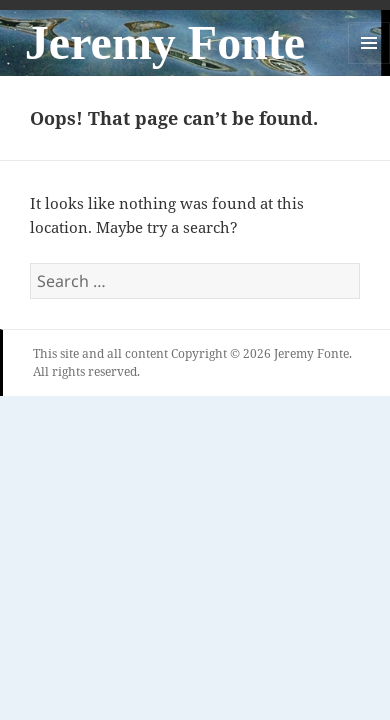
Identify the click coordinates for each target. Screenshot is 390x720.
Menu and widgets (369, 63)
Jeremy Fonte (165, 42)
